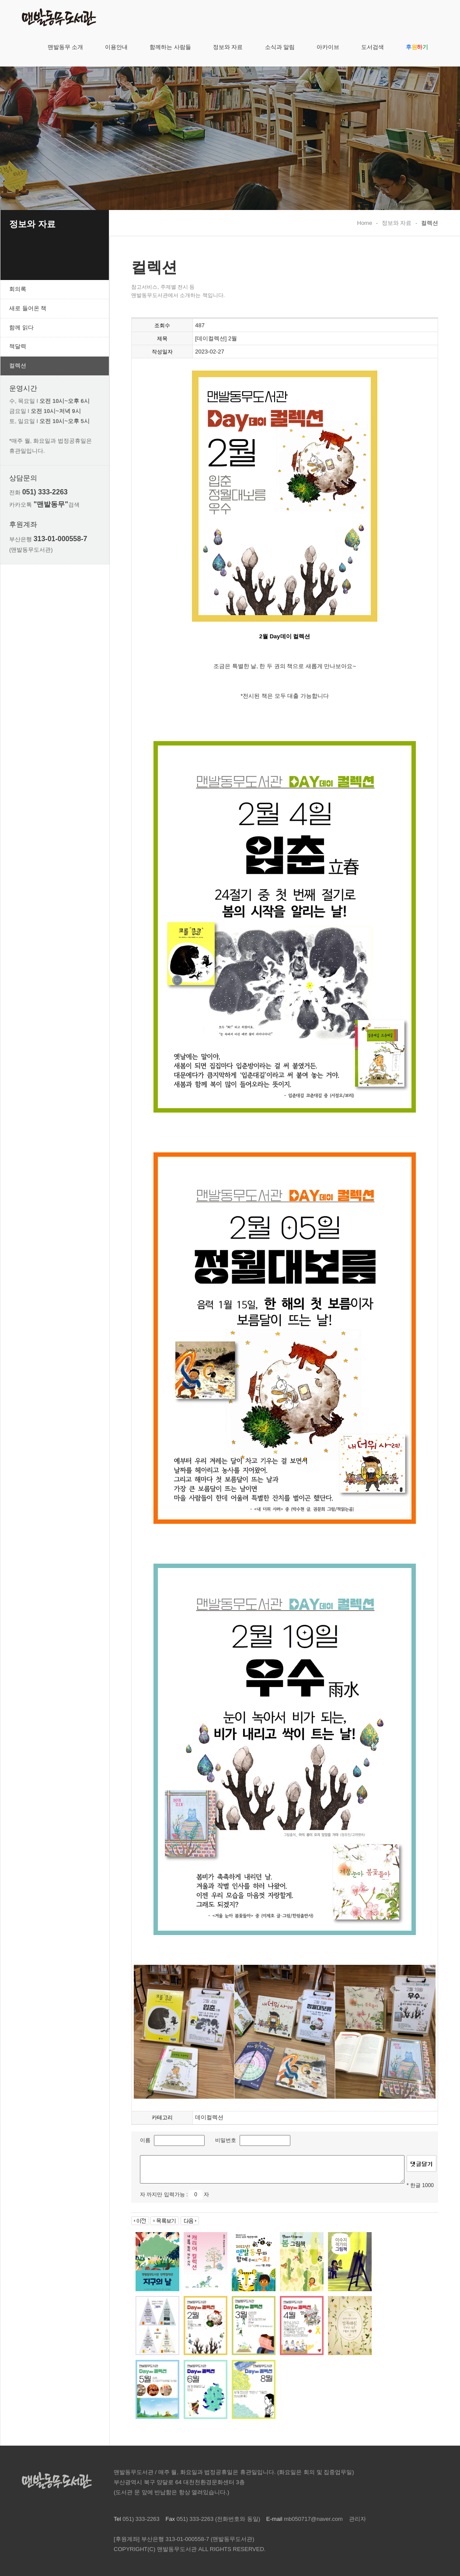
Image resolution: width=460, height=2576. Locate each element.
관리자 (357, 2519)
